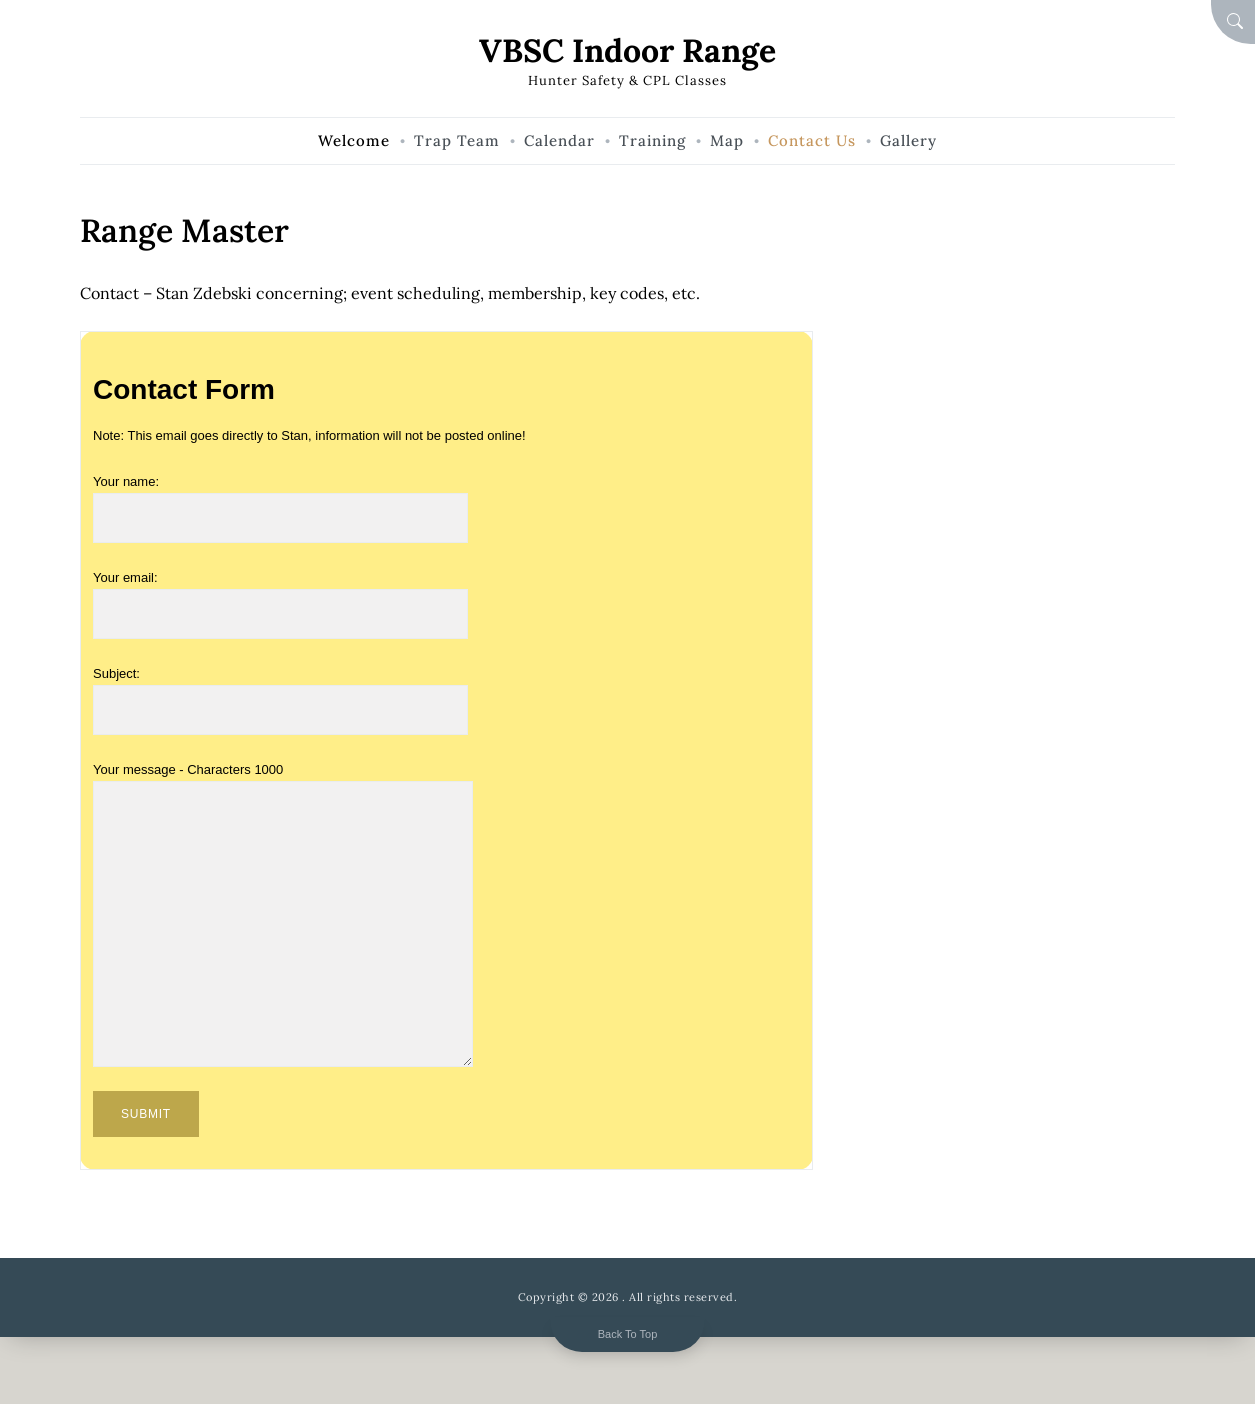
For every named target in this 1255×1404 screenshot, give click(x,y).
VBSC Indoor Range (627, 50)
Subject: (280, 692)
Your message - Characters (283, 780)
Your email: (280, 596)
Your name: (280, 500)
